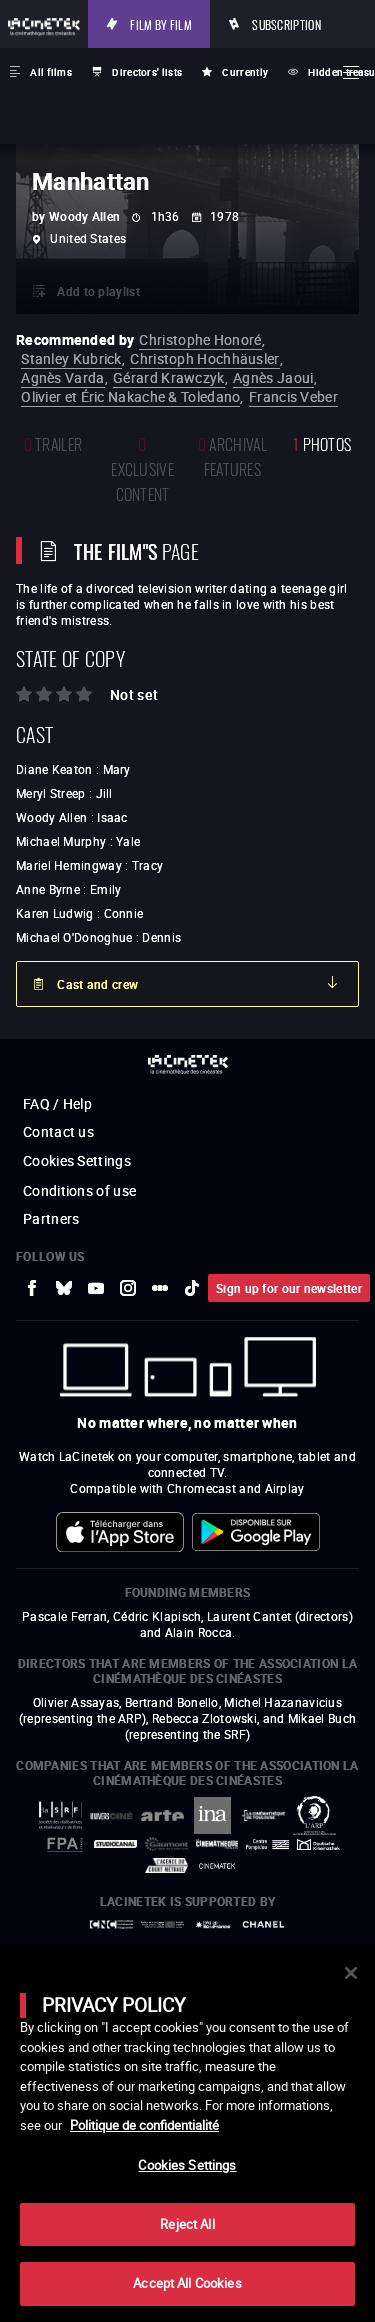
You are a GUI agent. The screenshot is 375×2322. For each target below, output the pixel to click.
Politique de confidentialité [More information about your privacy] (144, 2125)
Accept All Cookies (187, 2283)
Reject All (187, 2224)
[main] (187, 2133)
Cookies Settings (187, 2165)
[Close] (351, 1973)
